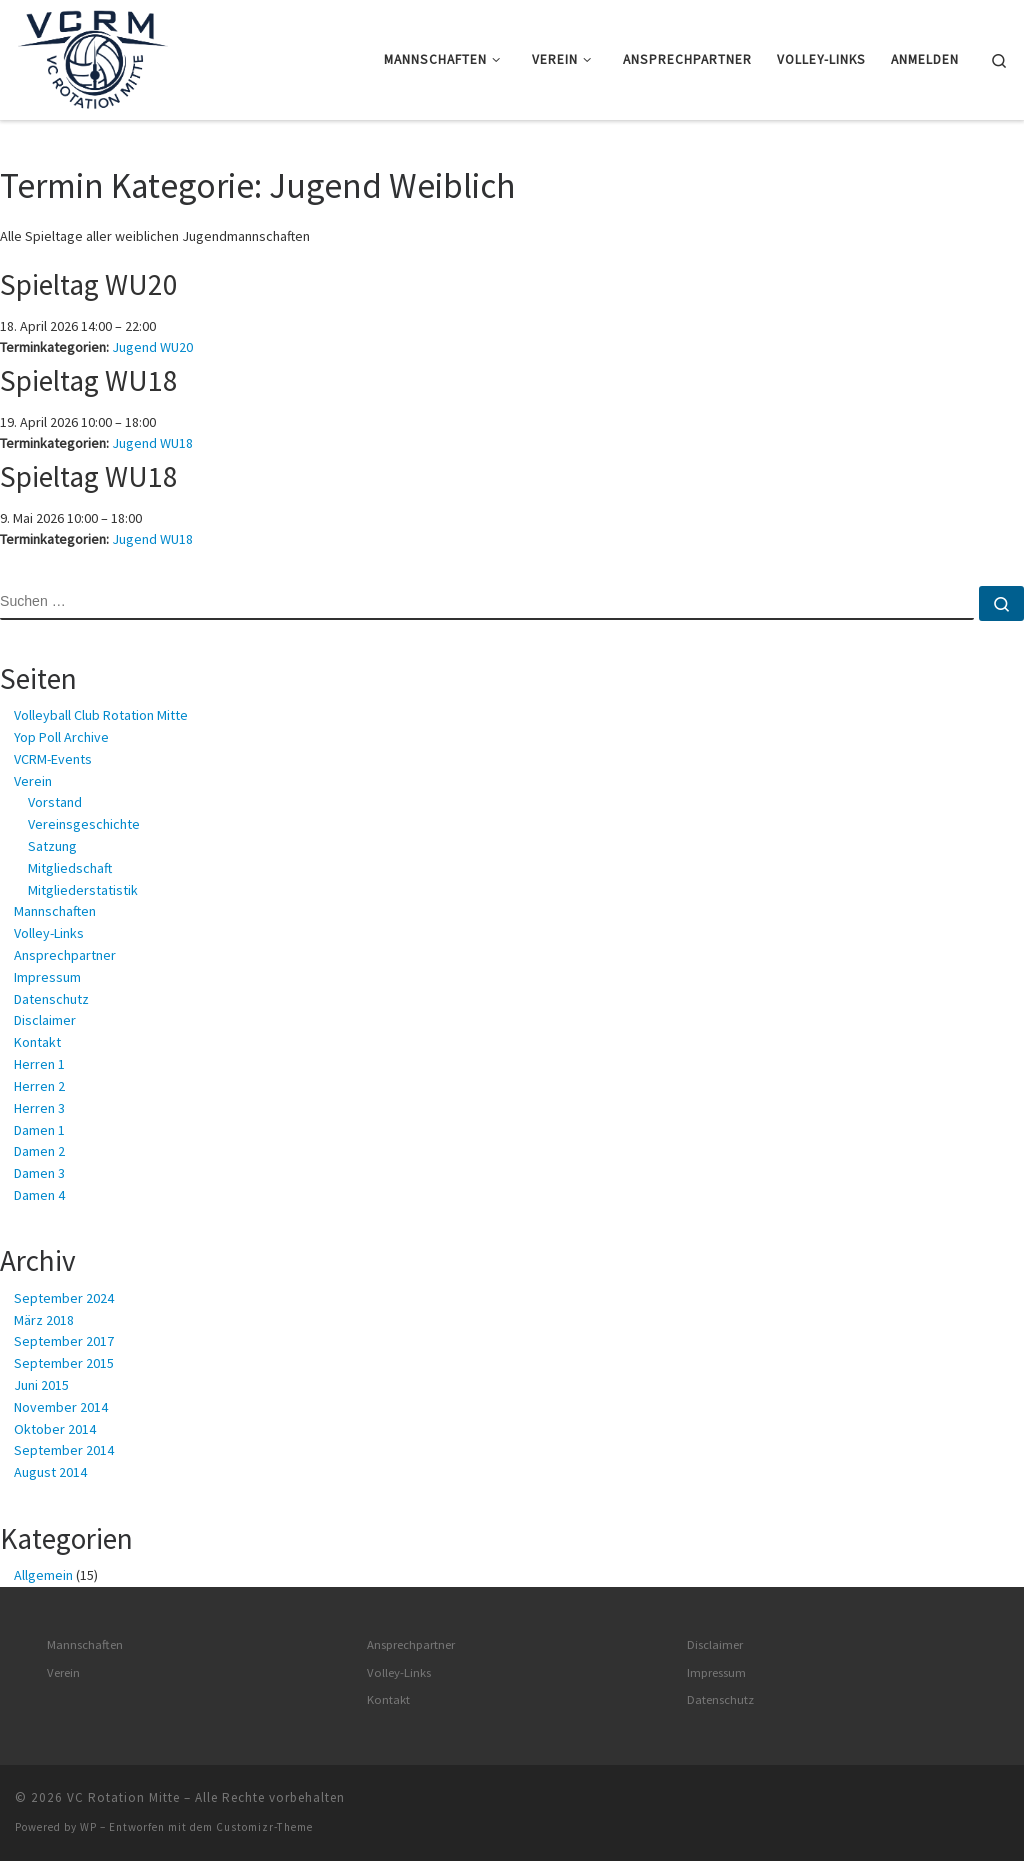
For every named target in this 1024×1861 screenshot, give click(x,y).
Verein (33, 781)
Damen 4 (39, 1195)
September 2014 (64, 1450)
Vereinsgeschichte (84, 824)
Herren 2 (39, 1086)
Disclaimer (45, 1020)
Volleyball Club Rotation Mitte (101, 715)
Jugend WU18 (152, 443)
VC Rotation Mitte (123, 1797)
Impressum (47, 977)
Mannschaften (55, 911)
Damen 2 (39, 1151)
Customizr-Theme (264, 1827)
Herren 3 (39, 1108)
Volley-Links (49, 933)
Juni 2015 (41, 1385)
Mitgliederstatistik (83, 890)
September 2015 (64, 1363)
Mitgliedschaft (70, 868)
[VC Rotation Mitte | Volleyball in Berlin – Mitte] (92, 56)
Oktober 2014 (55, 1429)
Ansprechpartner (65, 955)
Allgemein (43, 1575)
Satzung (52, 846)
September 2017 (64, 1341)
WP (88, 1827)
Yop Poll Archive (61, 737)
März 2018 (44, 1320)
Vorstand (55, 802)
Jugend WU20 (152, 347)
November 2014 (61, 1407)
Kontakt (37, 1042)
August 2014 (50, 1472)
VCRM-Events (53, 759)
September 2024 (64, 1298)
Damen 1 (39, 1130)
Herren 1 (39, 1064)
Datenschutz (51, 999)
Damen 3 (39, 1173)
